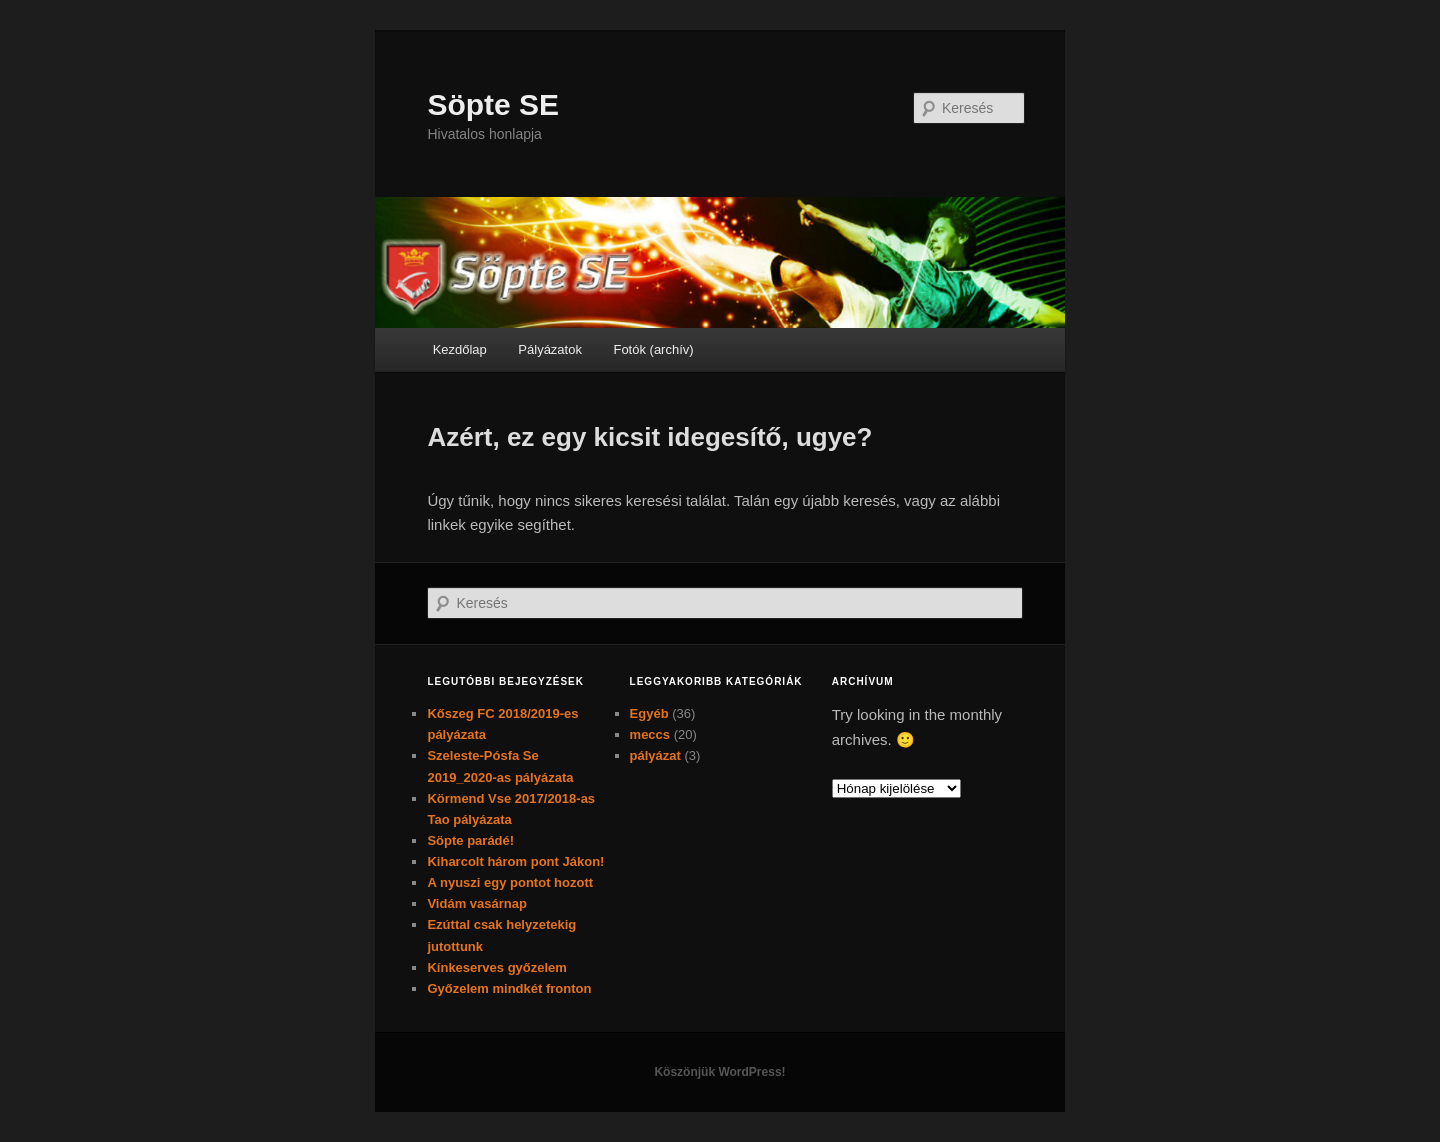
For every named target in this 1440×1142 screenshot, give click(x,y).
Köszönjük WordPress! (719, 1072)
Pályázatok (550, 349)
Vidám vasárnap (476, 903)
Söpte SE (493, 104)
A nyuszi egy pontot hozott (510, 882)
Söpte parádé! (470, 840)
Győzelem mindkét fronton (509, 988)
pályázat (655, 755)
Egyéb (649, 713)
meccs (650, 734)
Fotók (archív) (653, 349)
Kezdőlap (460, 349)
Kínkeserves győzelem (496, 967)
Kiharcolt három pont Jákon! (515, 861)
